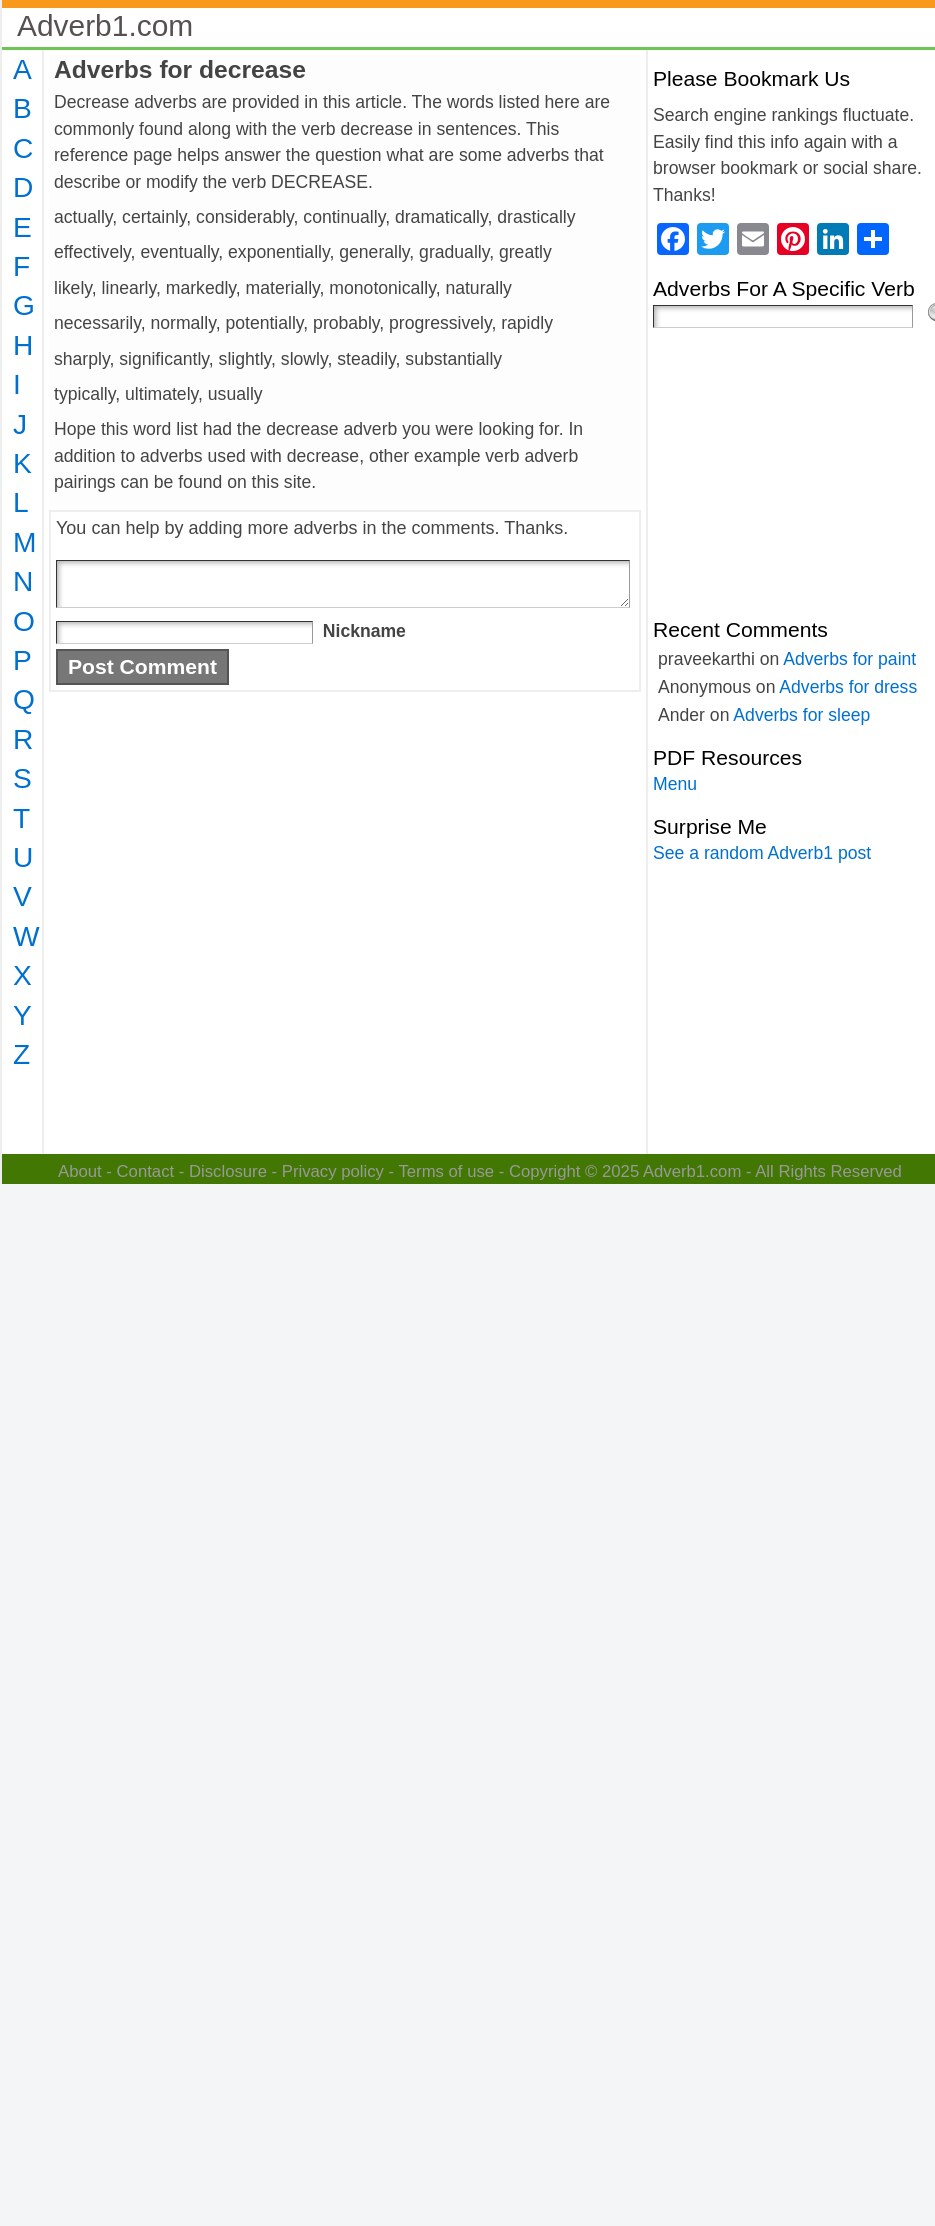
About (80, 1171)
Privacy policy (333, 1171)
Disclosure (228, 1171)
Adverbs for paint (849, 659)
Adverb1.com (105, 25)
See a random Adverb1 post (762, 853)
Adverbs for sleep (801, 715)
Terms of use (446, 1171)
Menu (675, 784)
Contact (146, 1171)
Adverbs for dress (848, 687)
